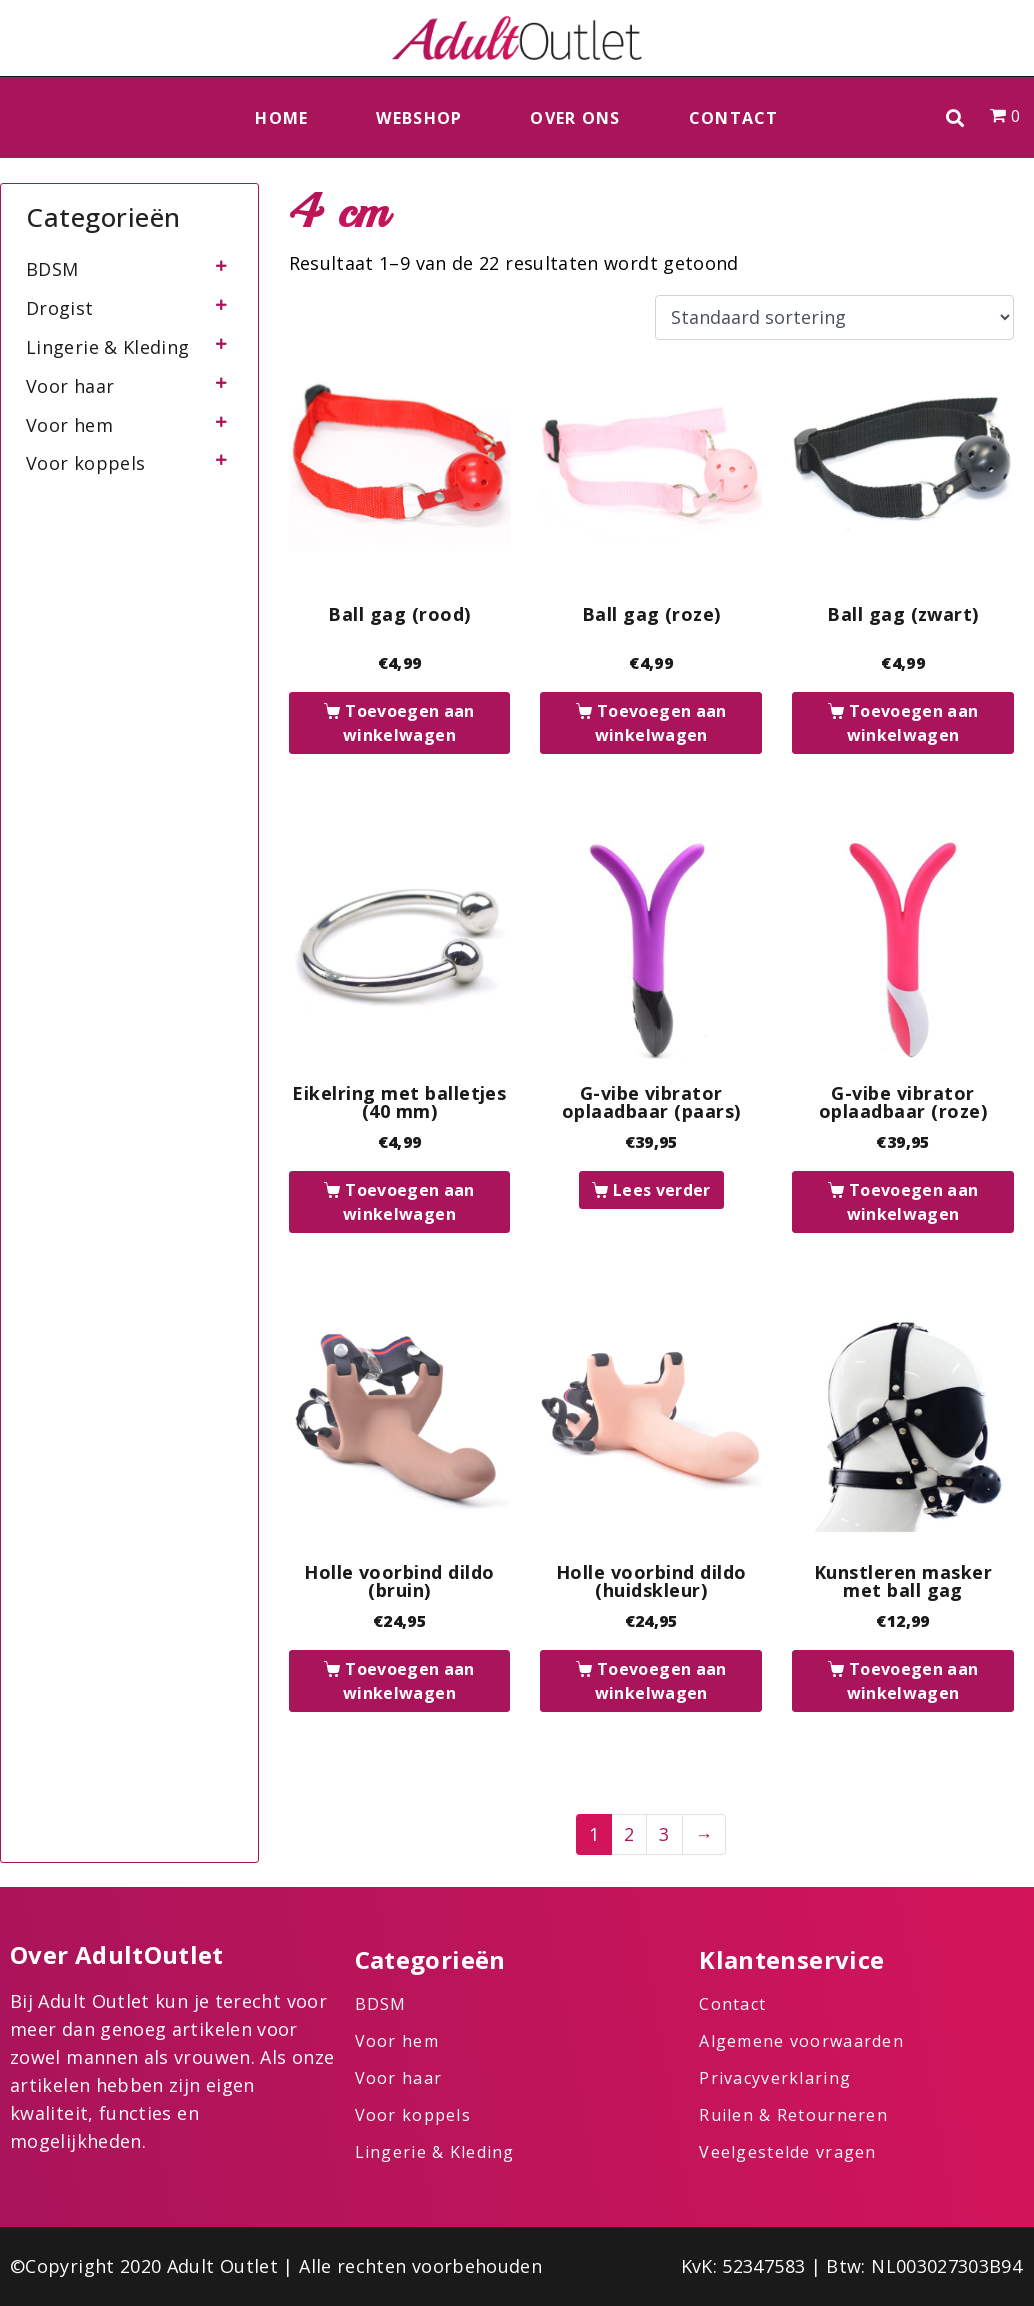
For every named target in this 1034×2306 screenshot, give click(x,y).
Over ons (575, 118)
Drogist (60, 308)
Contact (734, 118)
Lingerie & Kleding (107, 347)
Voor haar (70, 386)
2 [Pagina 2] (629, 1834)
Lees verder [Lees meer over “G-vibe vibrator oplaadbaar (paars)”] (662, 1190)
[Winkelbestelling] (834, 318)
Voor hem (69, 425)
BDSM (52, 269)
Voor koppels (85, 463)
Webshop (419, 118)
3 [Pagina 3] (664, 1834)
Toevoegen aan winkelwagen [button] (409, 723)
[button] (955, 117)
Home (281, 118)
